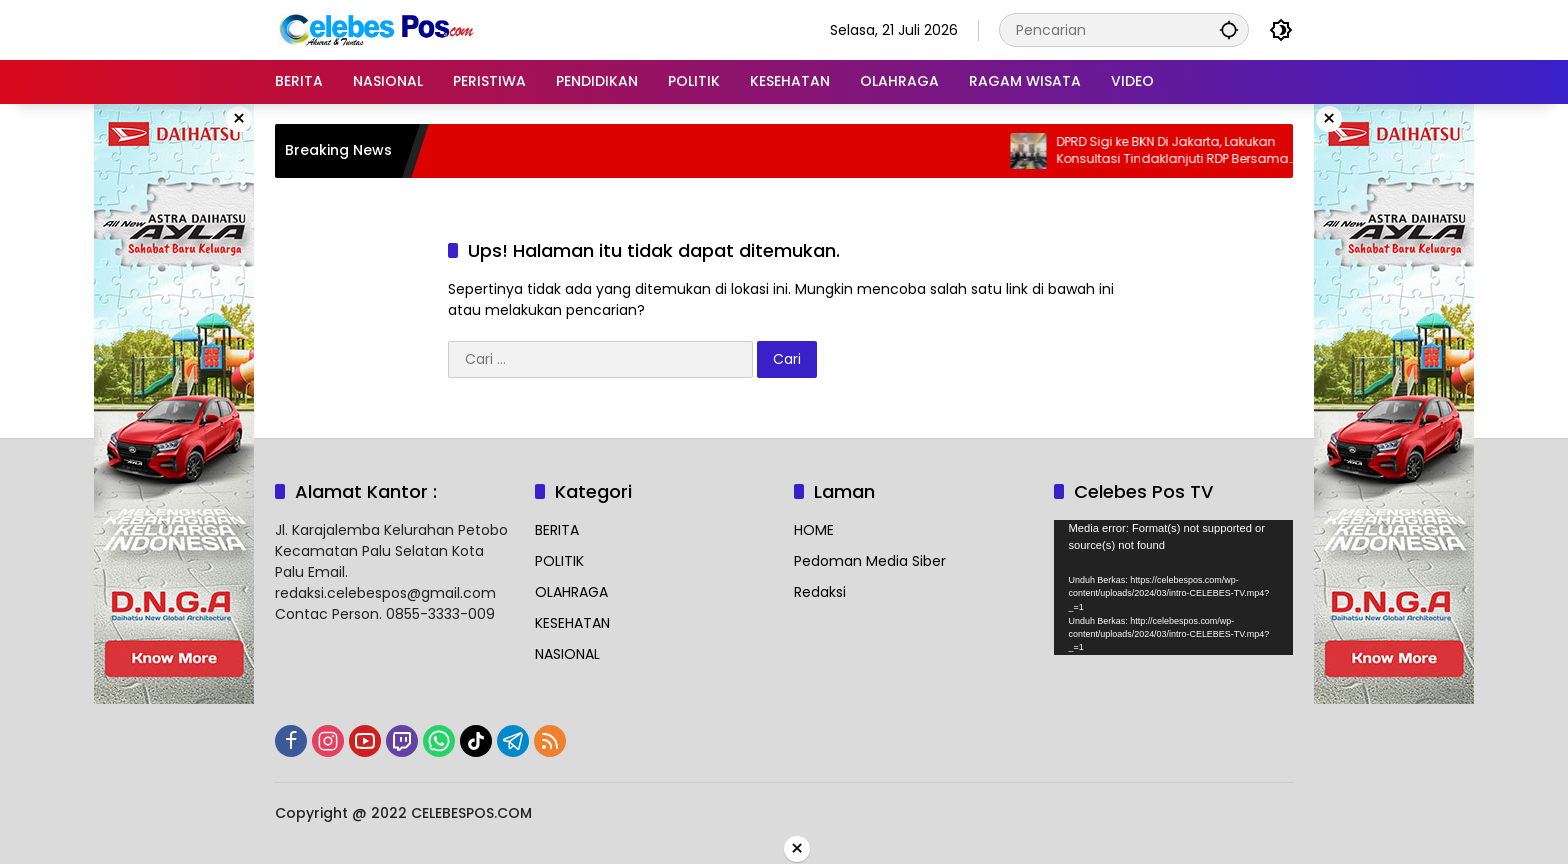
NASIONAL (567, 654)
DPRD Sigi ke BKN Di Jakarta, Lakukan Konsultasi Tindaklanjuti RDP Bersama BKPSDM (1186, 151)
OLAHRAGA (571, 592)
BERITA (557, 530)
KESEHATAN (572, 623)
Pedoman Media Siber (870, 561)
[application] (1174, 587)
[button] (1229, 29)
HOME (814, 530)
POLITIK (559, 561)
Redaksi (820, 592)
